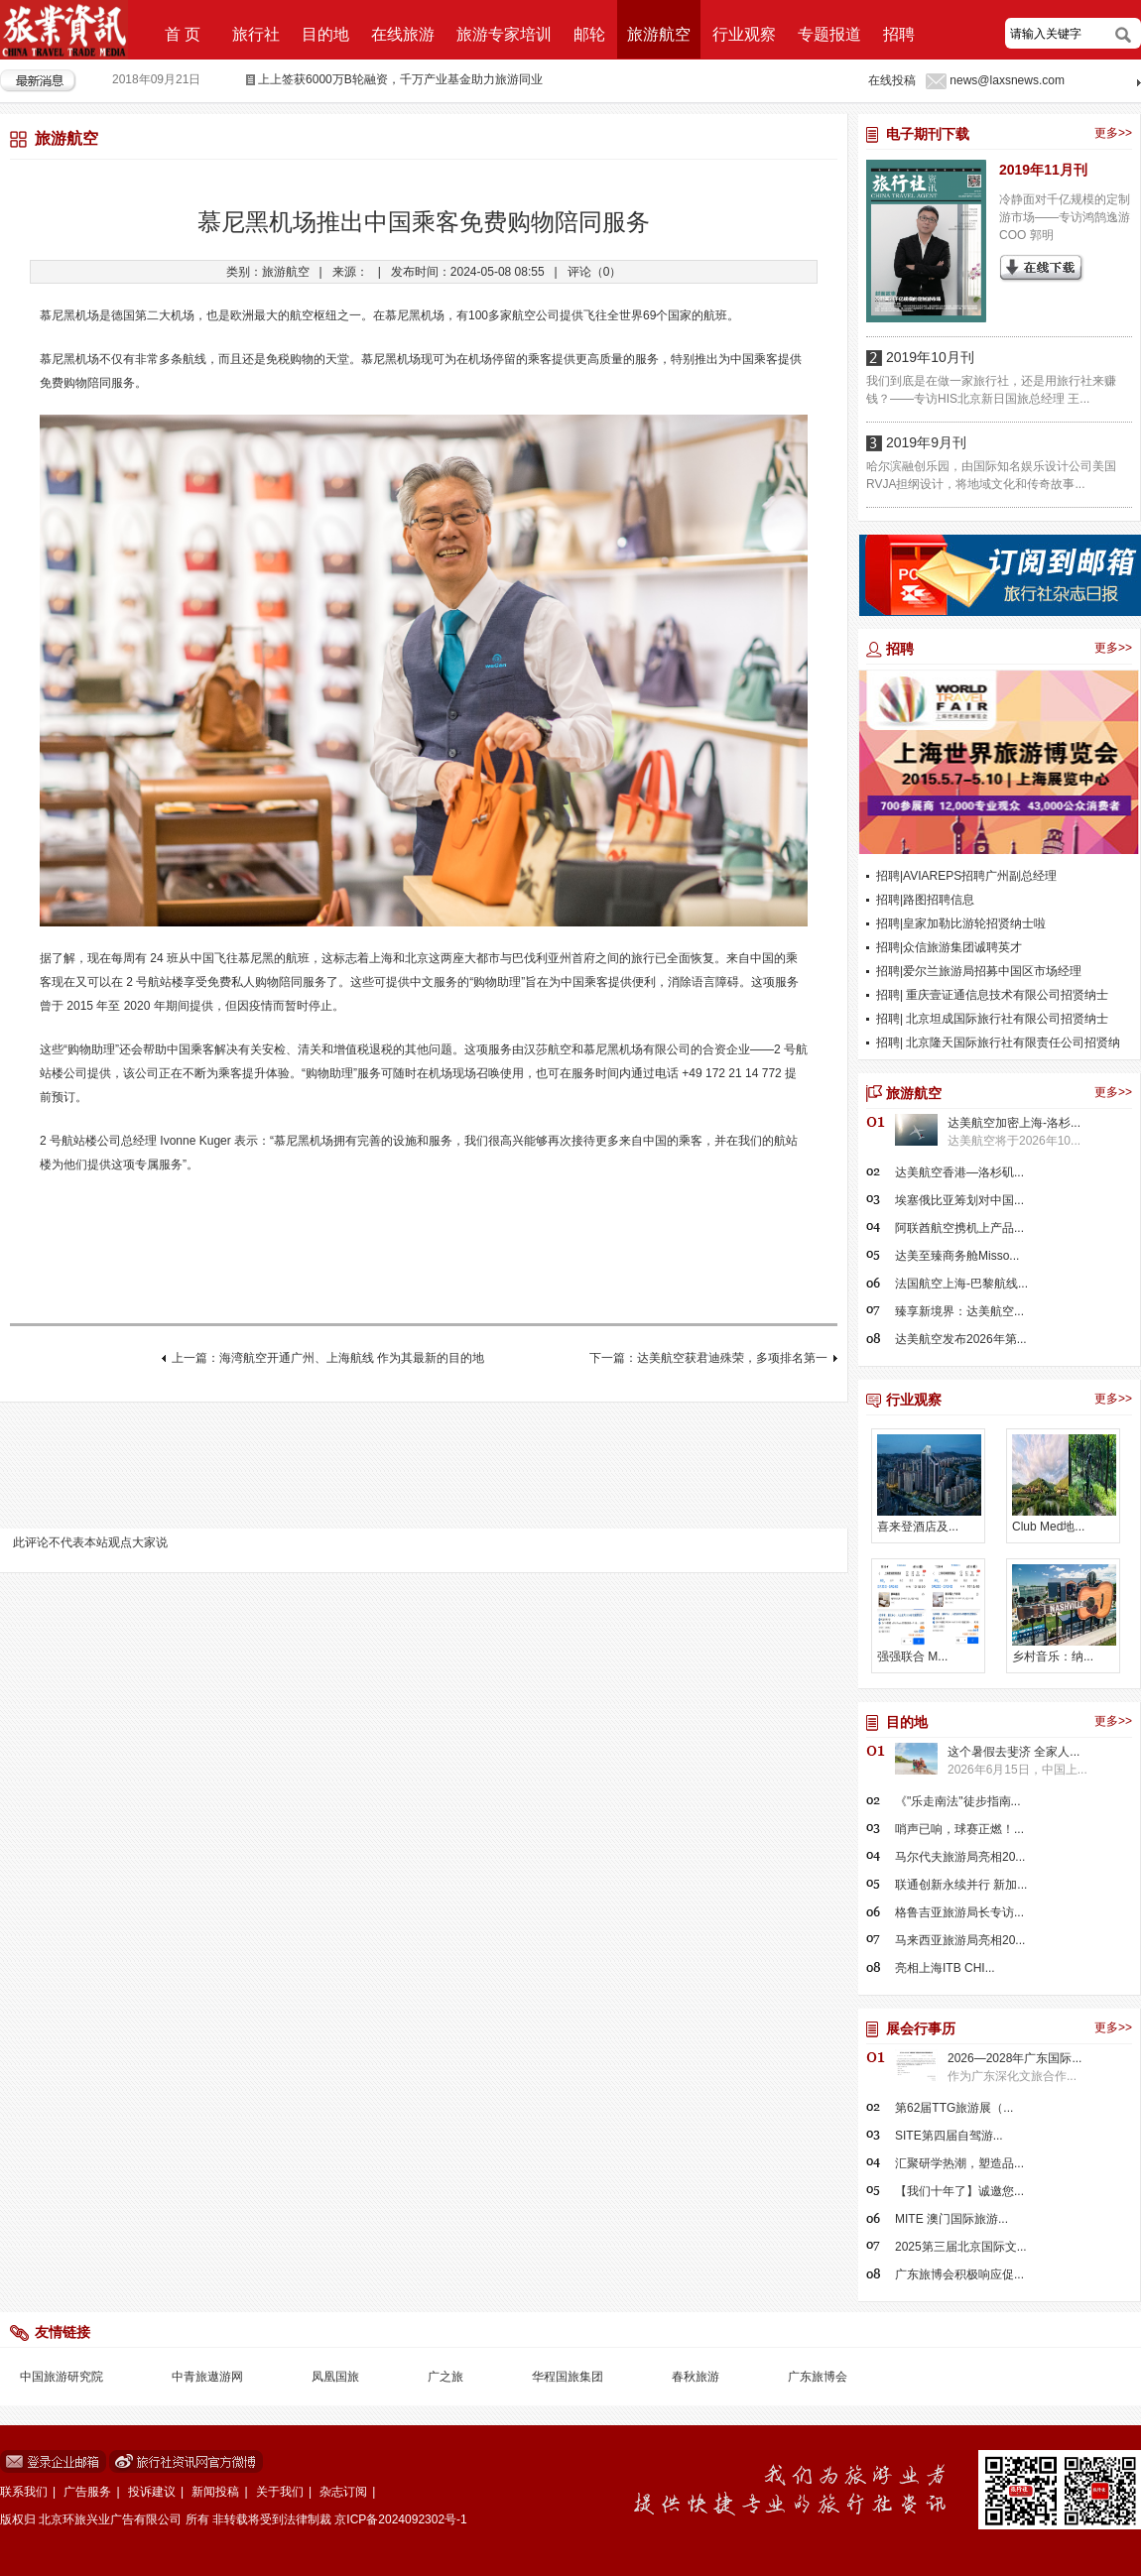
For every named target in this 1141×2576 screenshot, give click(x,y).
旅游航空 (659, 34)
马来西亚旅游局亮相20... (960, 1940)
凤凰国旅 (335, 2377)
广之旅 (445, 2377)
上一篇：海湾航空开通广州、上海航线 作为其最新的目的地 (328, 1358)
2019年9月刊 (926, 442)
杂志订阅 (343, 2492)
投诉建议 (152, 2492)
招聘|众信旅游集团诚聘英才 (949, 947)
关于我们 (280, 2492)
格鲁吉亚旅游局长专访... (959, 1912)
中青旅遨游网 (207, 2377)
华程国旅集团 (567, 2377)
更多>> (1113, 133)
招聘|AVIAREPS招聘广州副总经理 (966, 876)
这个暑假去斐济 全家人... (1013, 1752)
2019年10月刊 (930, 357)
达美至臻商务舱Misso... (957, 1256)
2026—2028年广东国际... (1014, 2058)
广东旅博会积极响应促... (959, 2274)
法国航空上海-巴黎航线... (961, 1283)
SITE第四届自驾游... (949, 2136)
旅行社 (256, 34)
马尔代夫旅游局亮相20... (960, 1857)
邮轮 (589, 34)
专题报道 (829, 34)
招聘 (899, 34)
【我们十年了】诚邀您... (959, 2191)
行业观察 (744, 34)
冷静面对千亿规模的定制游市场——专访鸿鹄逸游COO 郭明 (1064, 217)
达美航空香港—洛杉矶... (959, 1172)
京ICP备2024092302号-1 (400, 2519)
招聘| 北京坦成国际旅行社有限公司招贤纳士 (992, 1019)
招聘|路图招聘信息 (925, 900)
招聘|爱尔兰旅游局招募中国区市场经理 (978, 971)
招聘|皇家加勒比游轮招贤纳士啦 (961, 923)
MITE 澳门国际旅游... (951, 2219)
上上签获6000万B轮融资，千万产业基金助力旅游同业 (400, 79)
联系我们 (24, 2492)
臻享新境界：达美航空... (959, 1311)
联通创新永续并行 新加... (961, 1885)
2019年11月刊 (1043, 170)
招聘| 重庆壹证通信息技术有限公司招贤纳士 (992, 995)
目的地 (325, 34)
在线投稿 (892, 80)
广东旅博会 (817, 2377)
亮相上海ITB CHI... (945, 1968)
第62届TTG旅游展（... (954, 2108)
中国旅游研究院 (61, 2377)
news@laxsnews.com (1007, 80)
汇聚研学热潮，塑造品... (959, 2163)
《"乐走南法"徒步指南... (958, 1801)
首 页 (182, 34)
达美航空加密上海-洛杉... (1014, 1123)
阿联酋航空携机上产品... (959, 1228)
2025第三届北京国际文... (961, 2247)
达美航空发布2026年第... (961, 1339)
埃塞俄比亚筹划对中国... (959, 1200)
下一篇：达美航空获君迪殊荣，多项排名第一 (708, 1358)
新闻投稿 (215, 2492)
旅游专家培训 (504, 34)
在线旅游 (403, 34)
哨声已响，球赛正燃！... (959, 1829)
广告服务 (87, 2492)
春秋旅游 (695, 2377)
